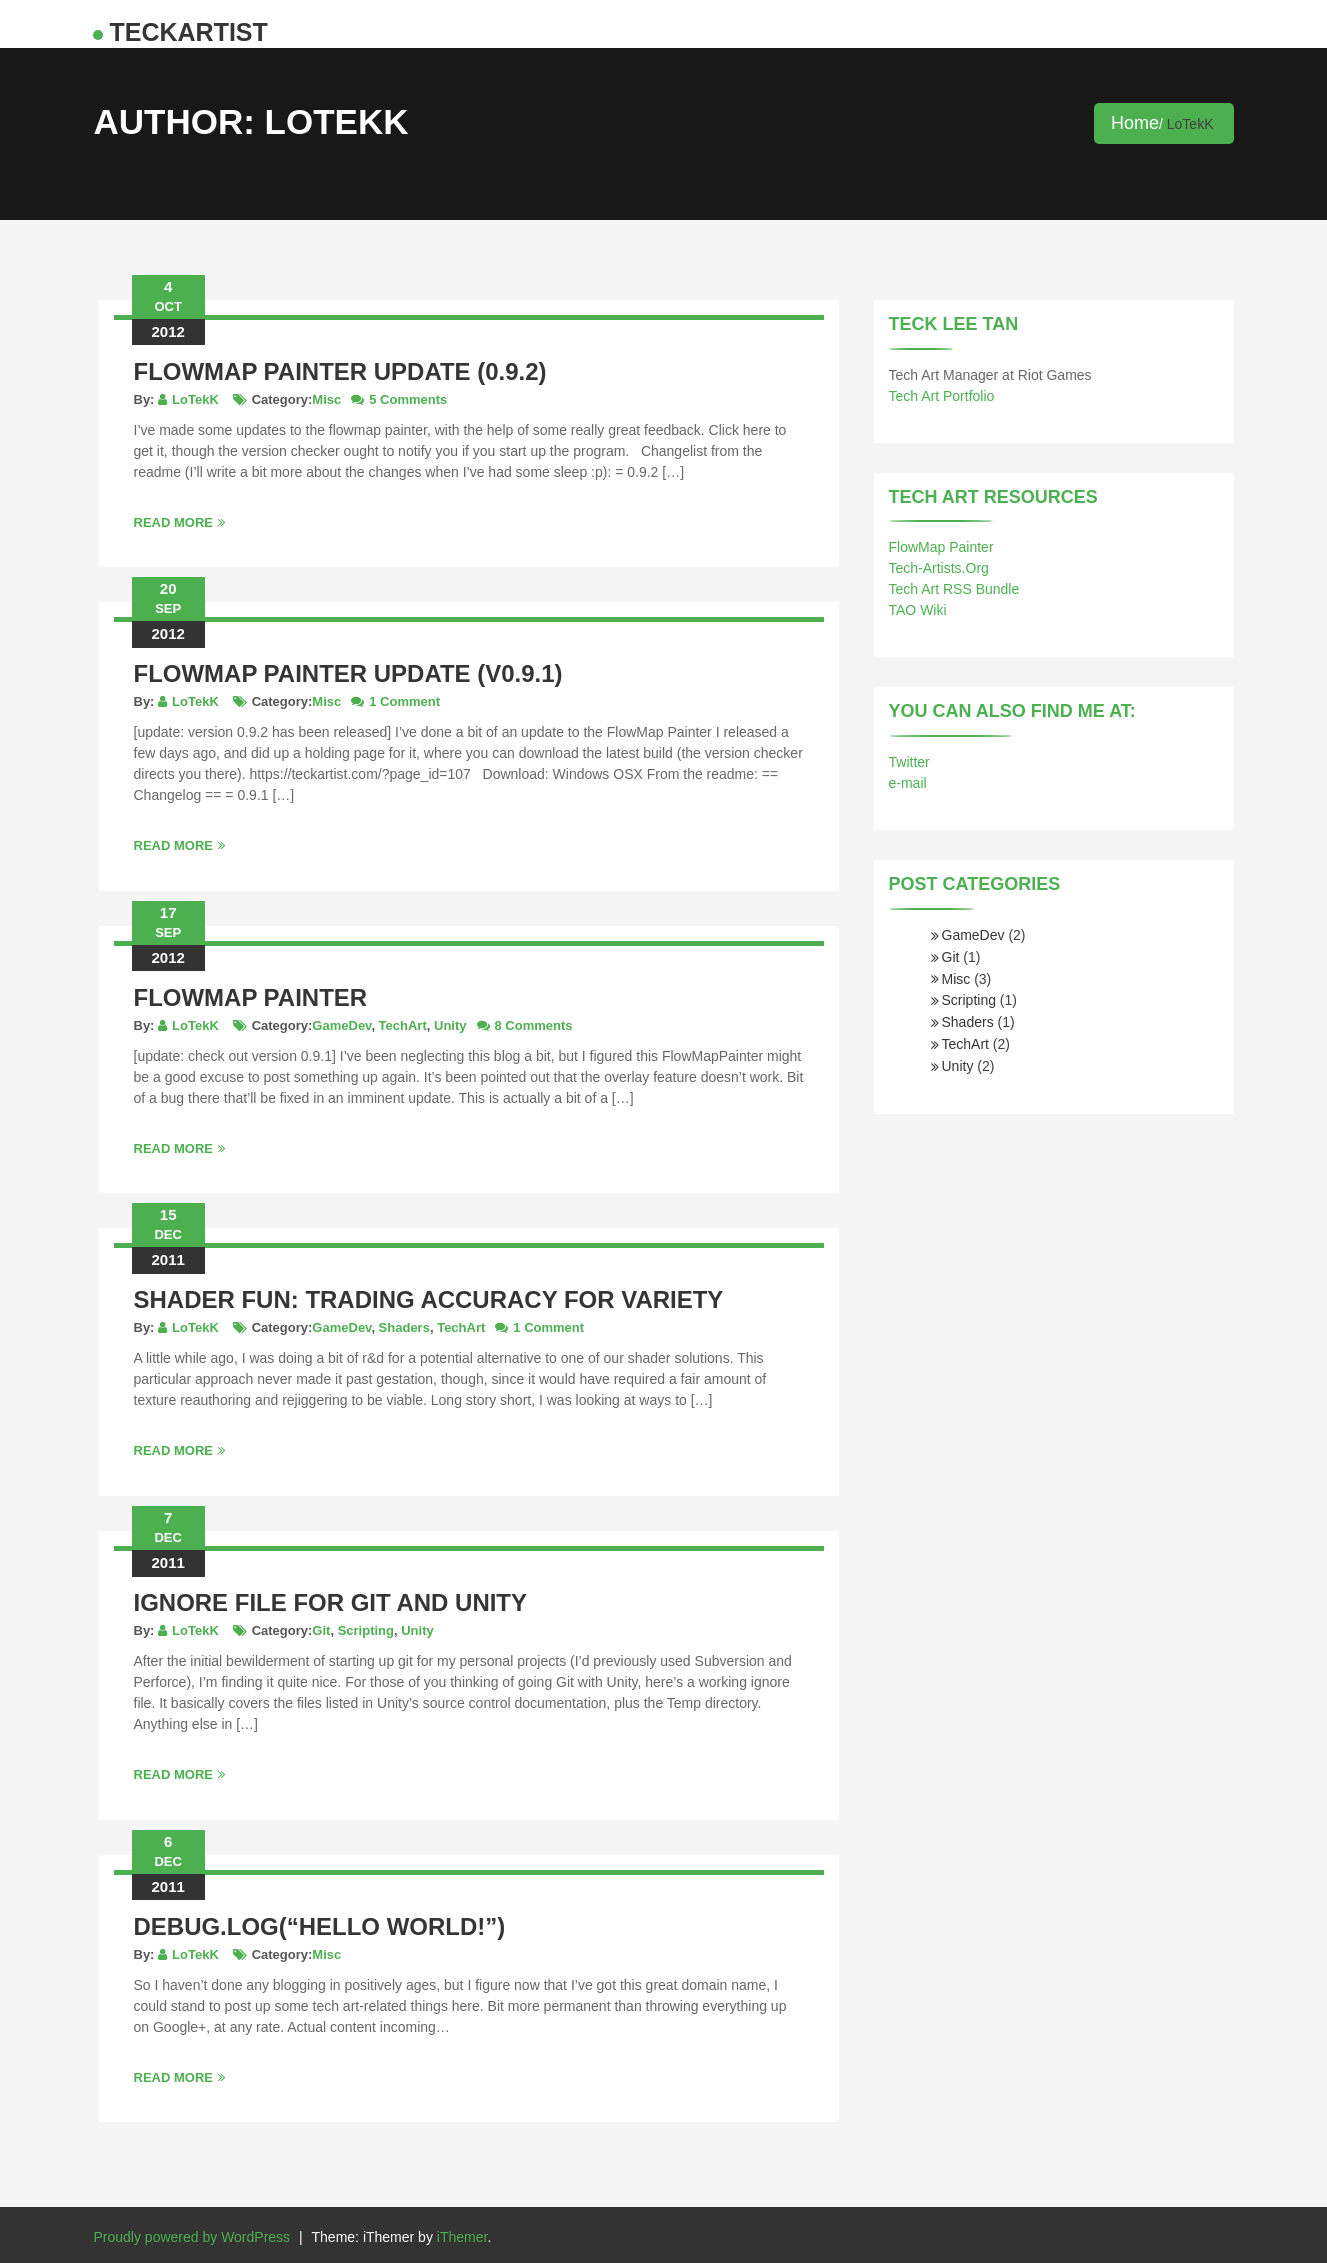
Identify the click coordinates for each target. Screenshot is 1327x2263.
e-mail (908, 783)
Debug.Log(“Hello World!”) (320, 1926)
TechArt (403, 1025)
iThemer (462, 2237)
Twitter (909, 762)
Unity (450, 1025)
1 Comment (404, 701)
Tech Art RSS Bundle (954, 589)
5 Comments (408, 399)
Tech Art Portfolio (942, 396)
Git (321, 1630)
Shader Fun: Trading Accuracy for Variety (429, 1299)
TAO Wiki (918, 610)
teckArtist (189, 32)
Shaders (404, 1327)
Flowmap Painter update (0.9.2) (340, 371)
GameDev (341, 1025)
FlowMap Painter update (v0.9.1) (348, 673)
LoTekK (195, 399)
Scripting (366, 1630)
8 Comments (534, 1025)
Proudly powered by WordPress (192, 2237)
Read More (179, 522)
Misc (326, 399)
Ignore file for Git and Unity (331, 1602)
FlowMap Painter (251, 997)
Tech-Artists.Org (939, 568)
